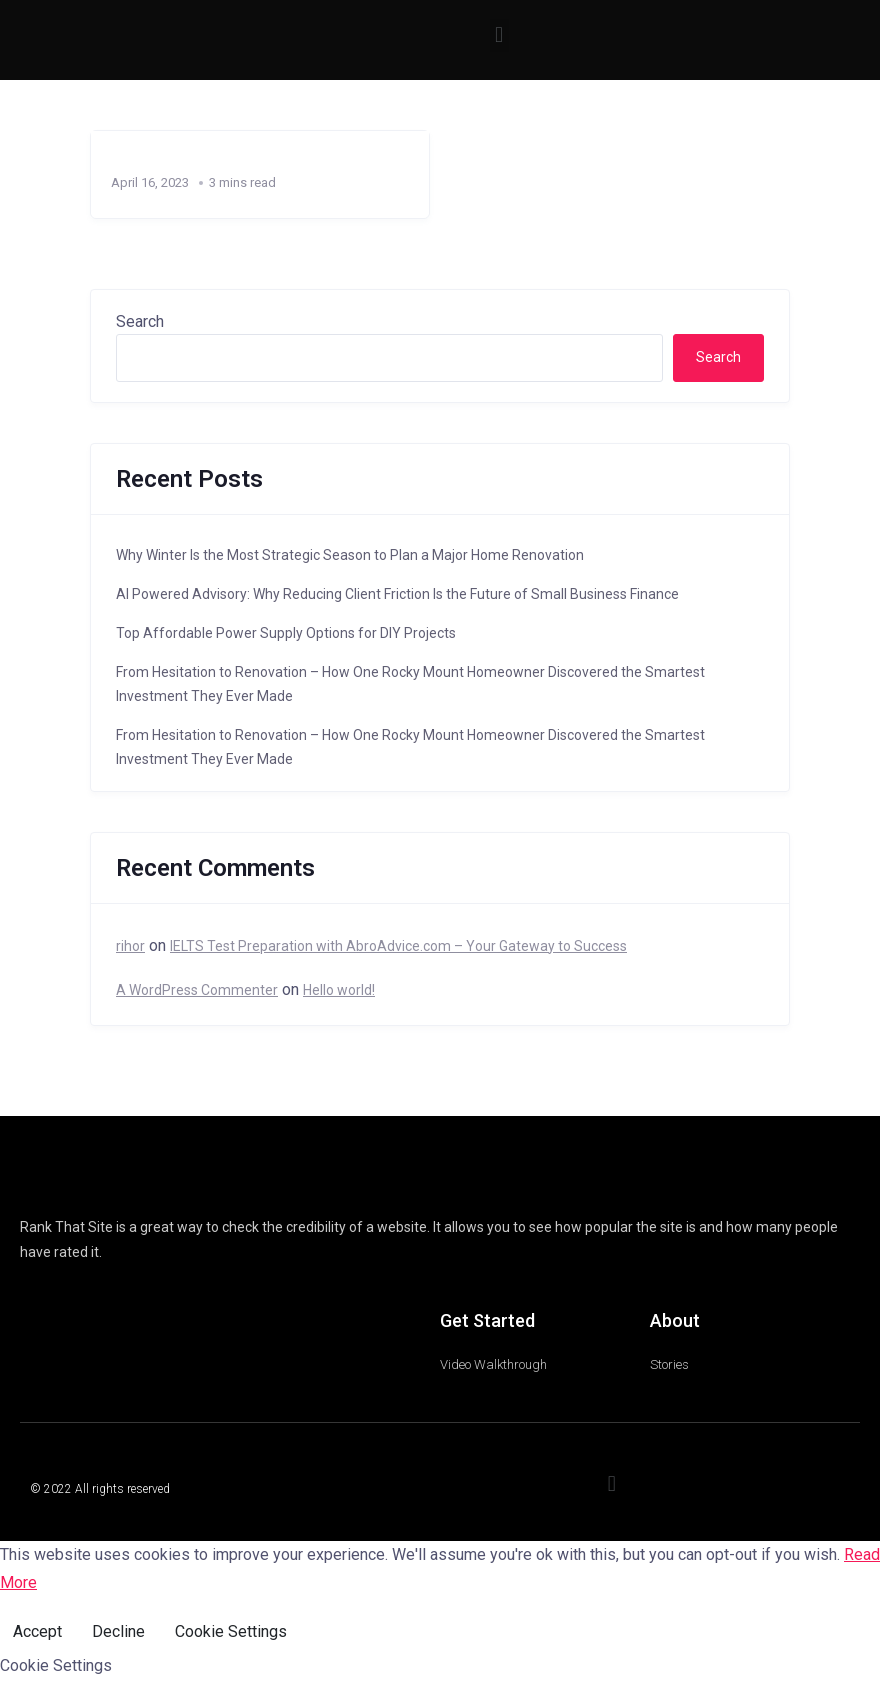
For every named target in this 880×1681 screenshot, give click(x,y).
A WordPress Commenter (197, 990)
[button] (499, 35)
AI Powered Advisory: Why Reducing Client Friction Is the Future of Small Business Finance (397, 594)
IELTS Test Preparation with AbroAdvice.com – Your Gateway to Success (398, 946)
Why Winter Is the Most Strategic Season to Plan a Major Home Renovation (350, 555)
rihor (130, 946)
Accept (37, 1631)
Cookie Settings (231, 1631)
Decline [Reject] (118, 1631)
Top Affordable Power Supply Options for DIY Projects (286, 633)
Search (140, 321)
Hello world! (339, 990)
